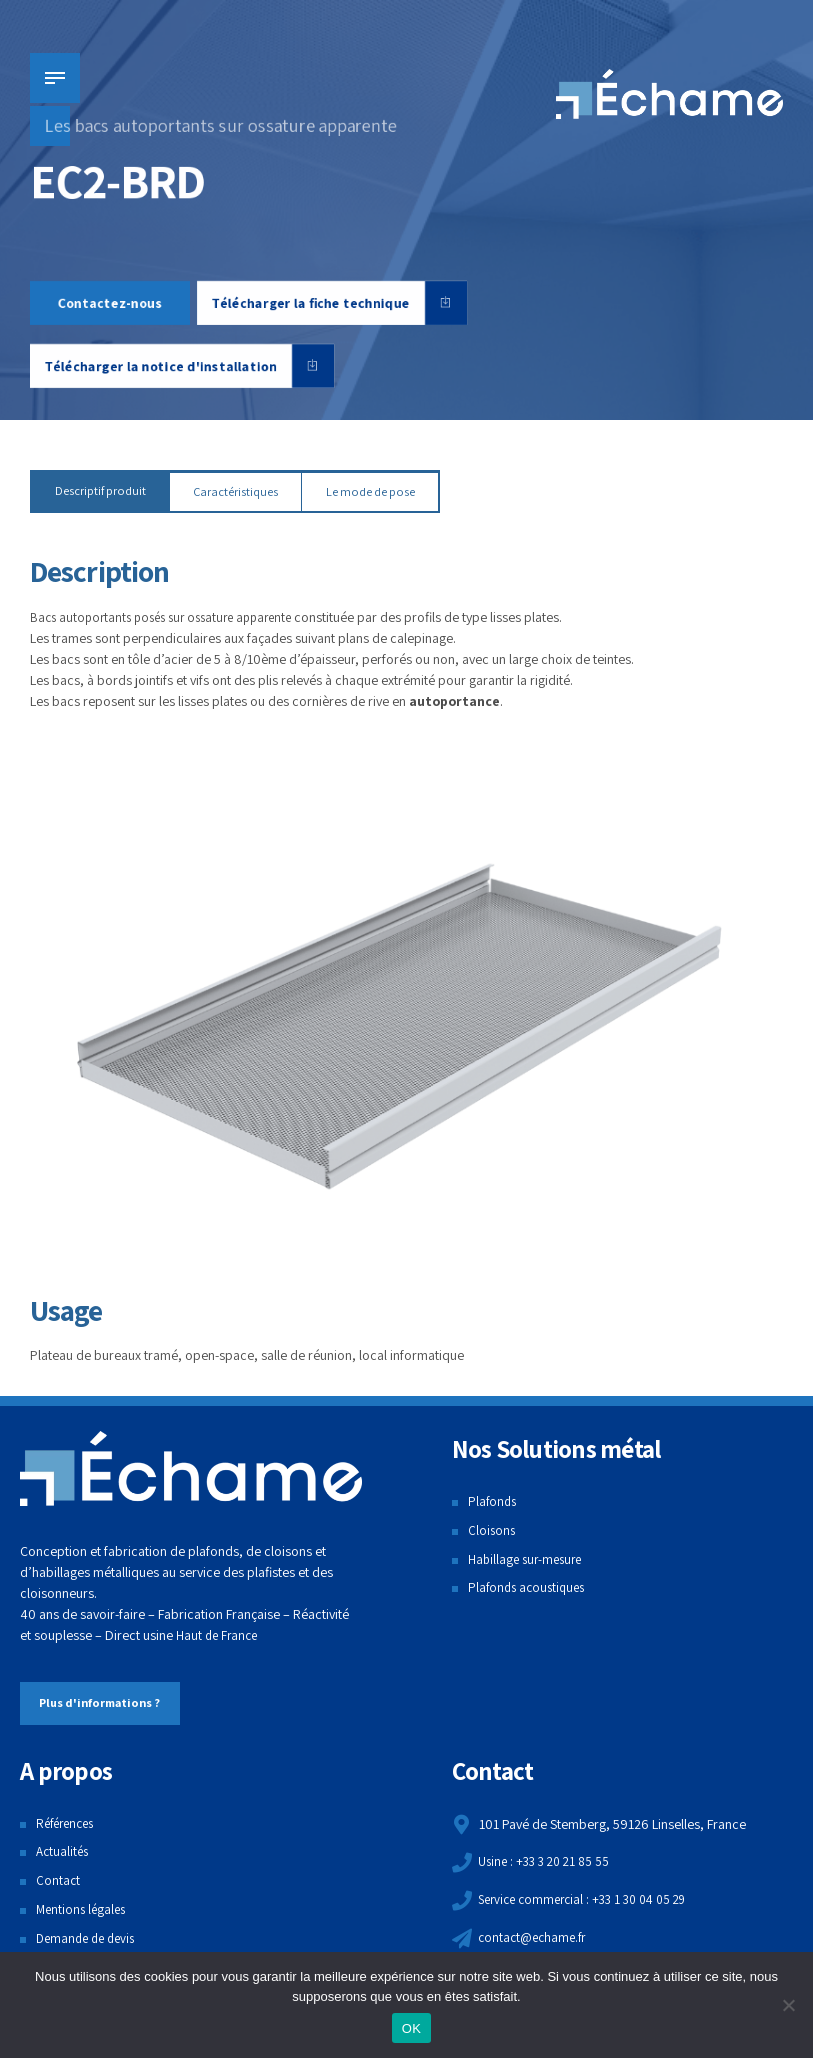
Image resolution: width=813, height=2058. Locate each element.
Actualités (64, 1853)
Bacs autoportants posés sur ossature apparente (170, 618)
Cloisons (492, 1531)
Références (68, 1824)
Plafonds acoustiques (530, 1589)
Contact (58, 1882)
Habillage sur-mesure (528, 1560)
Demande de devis (89, 1939)
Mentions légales (83, 1910)
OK (411, 2028)
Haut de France (219, 1637)
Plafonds (493, 1503)
